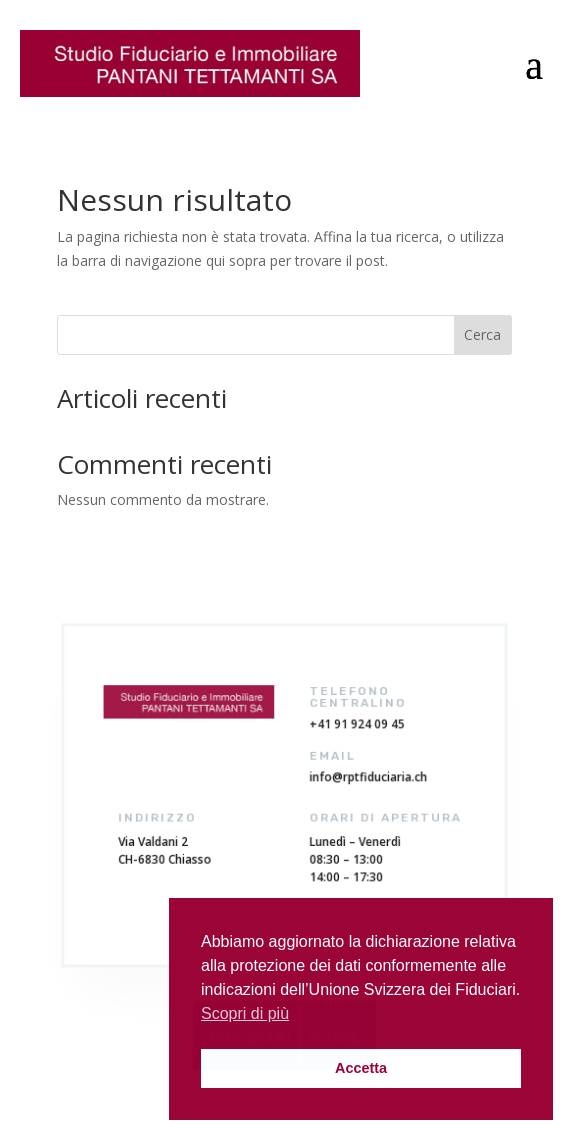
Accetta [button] (361, 1068)
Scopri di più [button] (245, 1013)
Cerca (482, 334)
